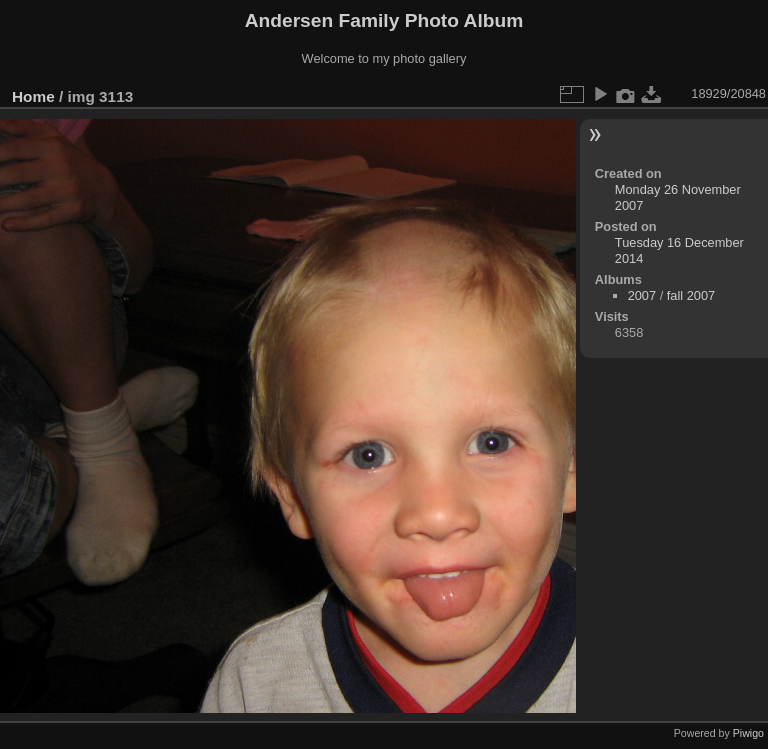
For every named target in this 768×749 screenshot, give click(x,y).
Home (33, 96)
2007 (642, 295)
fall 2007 (691, 295)
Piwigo (748, 733)
